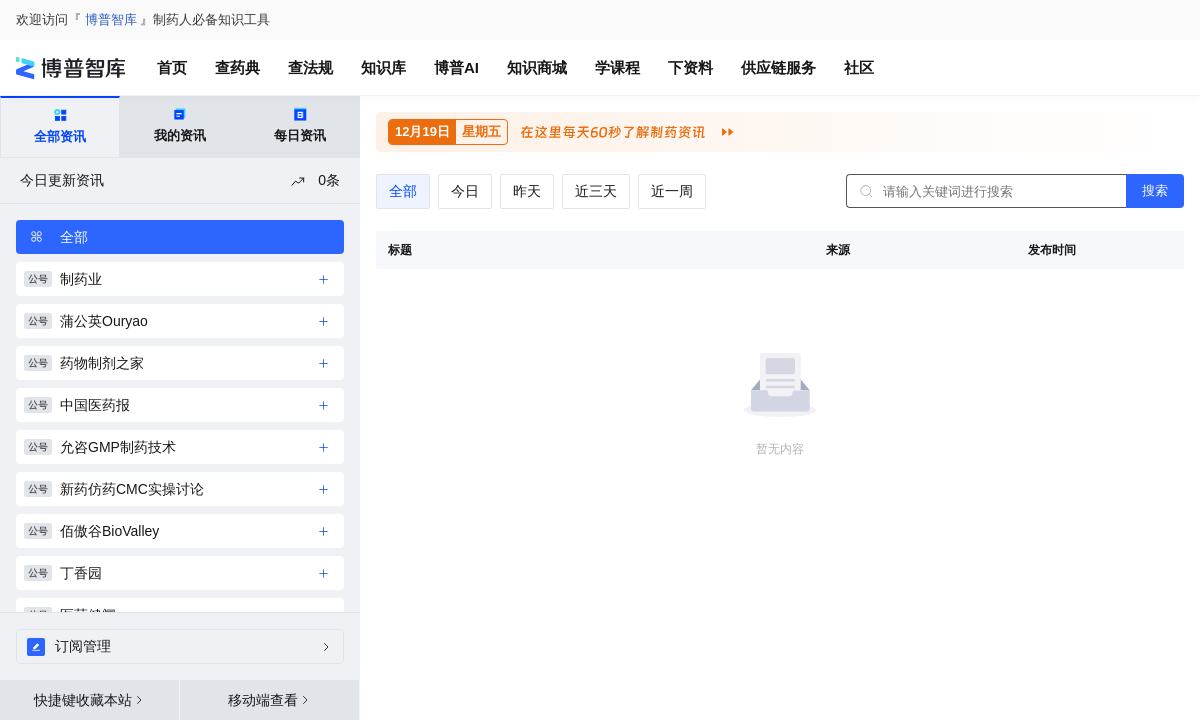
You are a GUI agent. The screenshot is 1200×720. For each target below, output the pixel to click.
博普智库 (111, 19)
